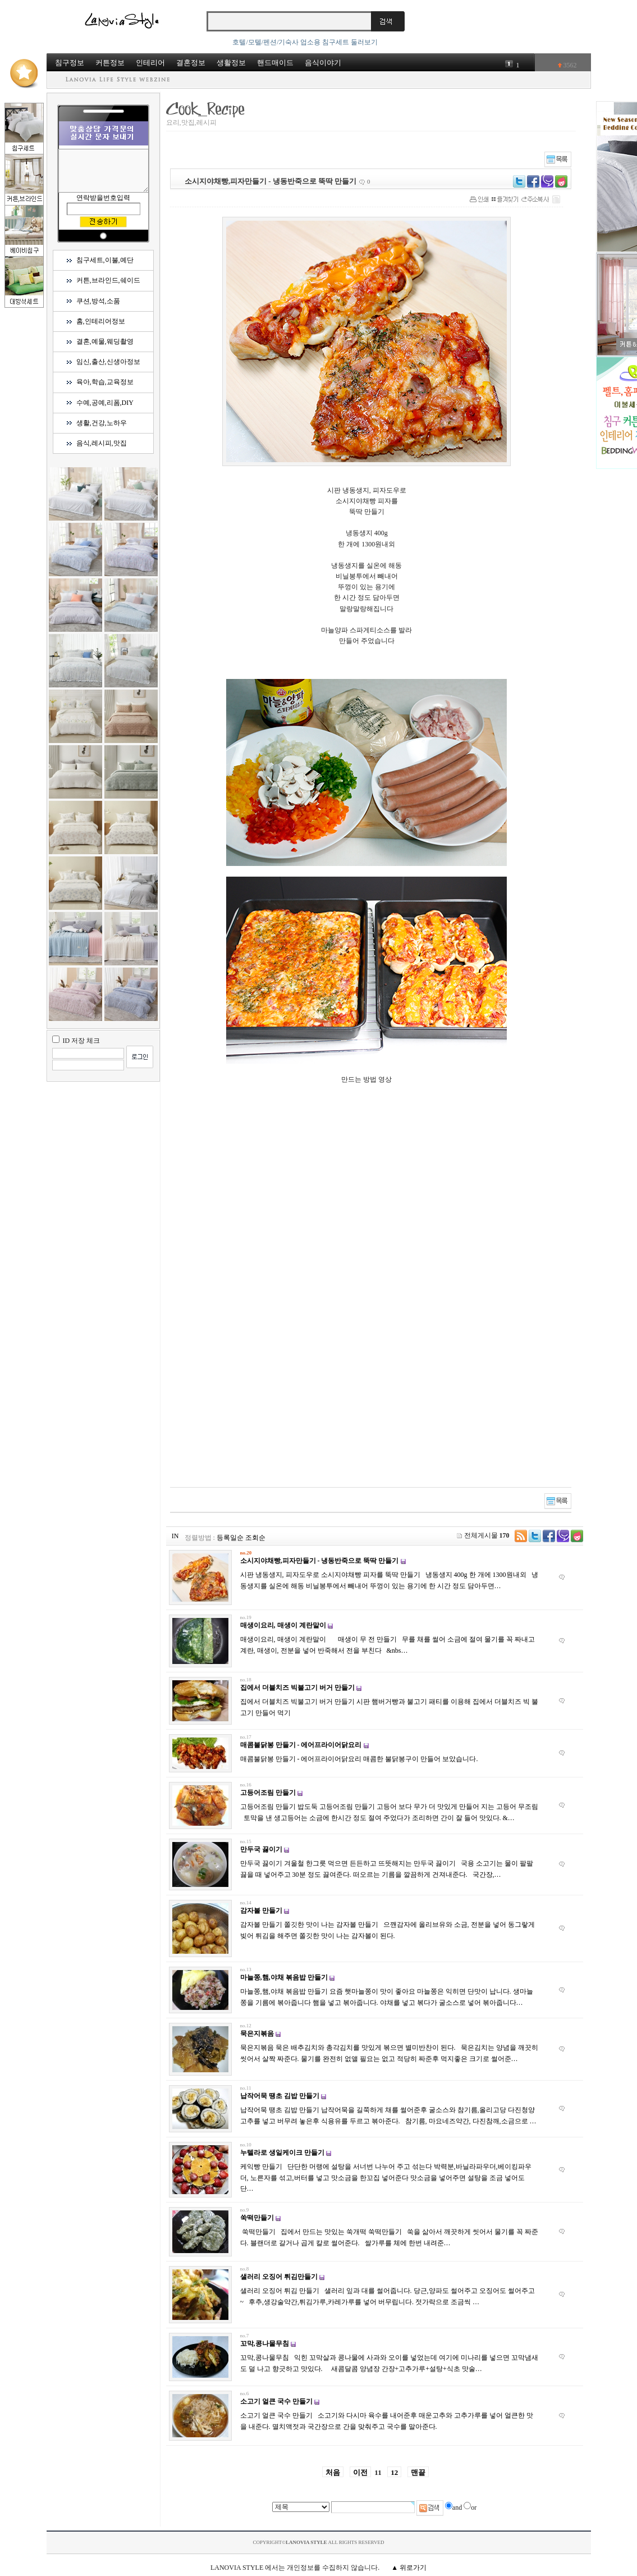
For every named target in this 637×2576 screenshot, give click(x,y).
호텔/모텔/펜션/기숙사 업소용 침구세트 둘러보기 (305, 42)
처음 (333, 2472)
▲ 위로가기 (409, 2568)
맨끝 (418, 2472)
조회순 (255, 1538)
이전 (360, 2472)
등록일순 (230, 1538)
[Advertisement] (385, 1375)
